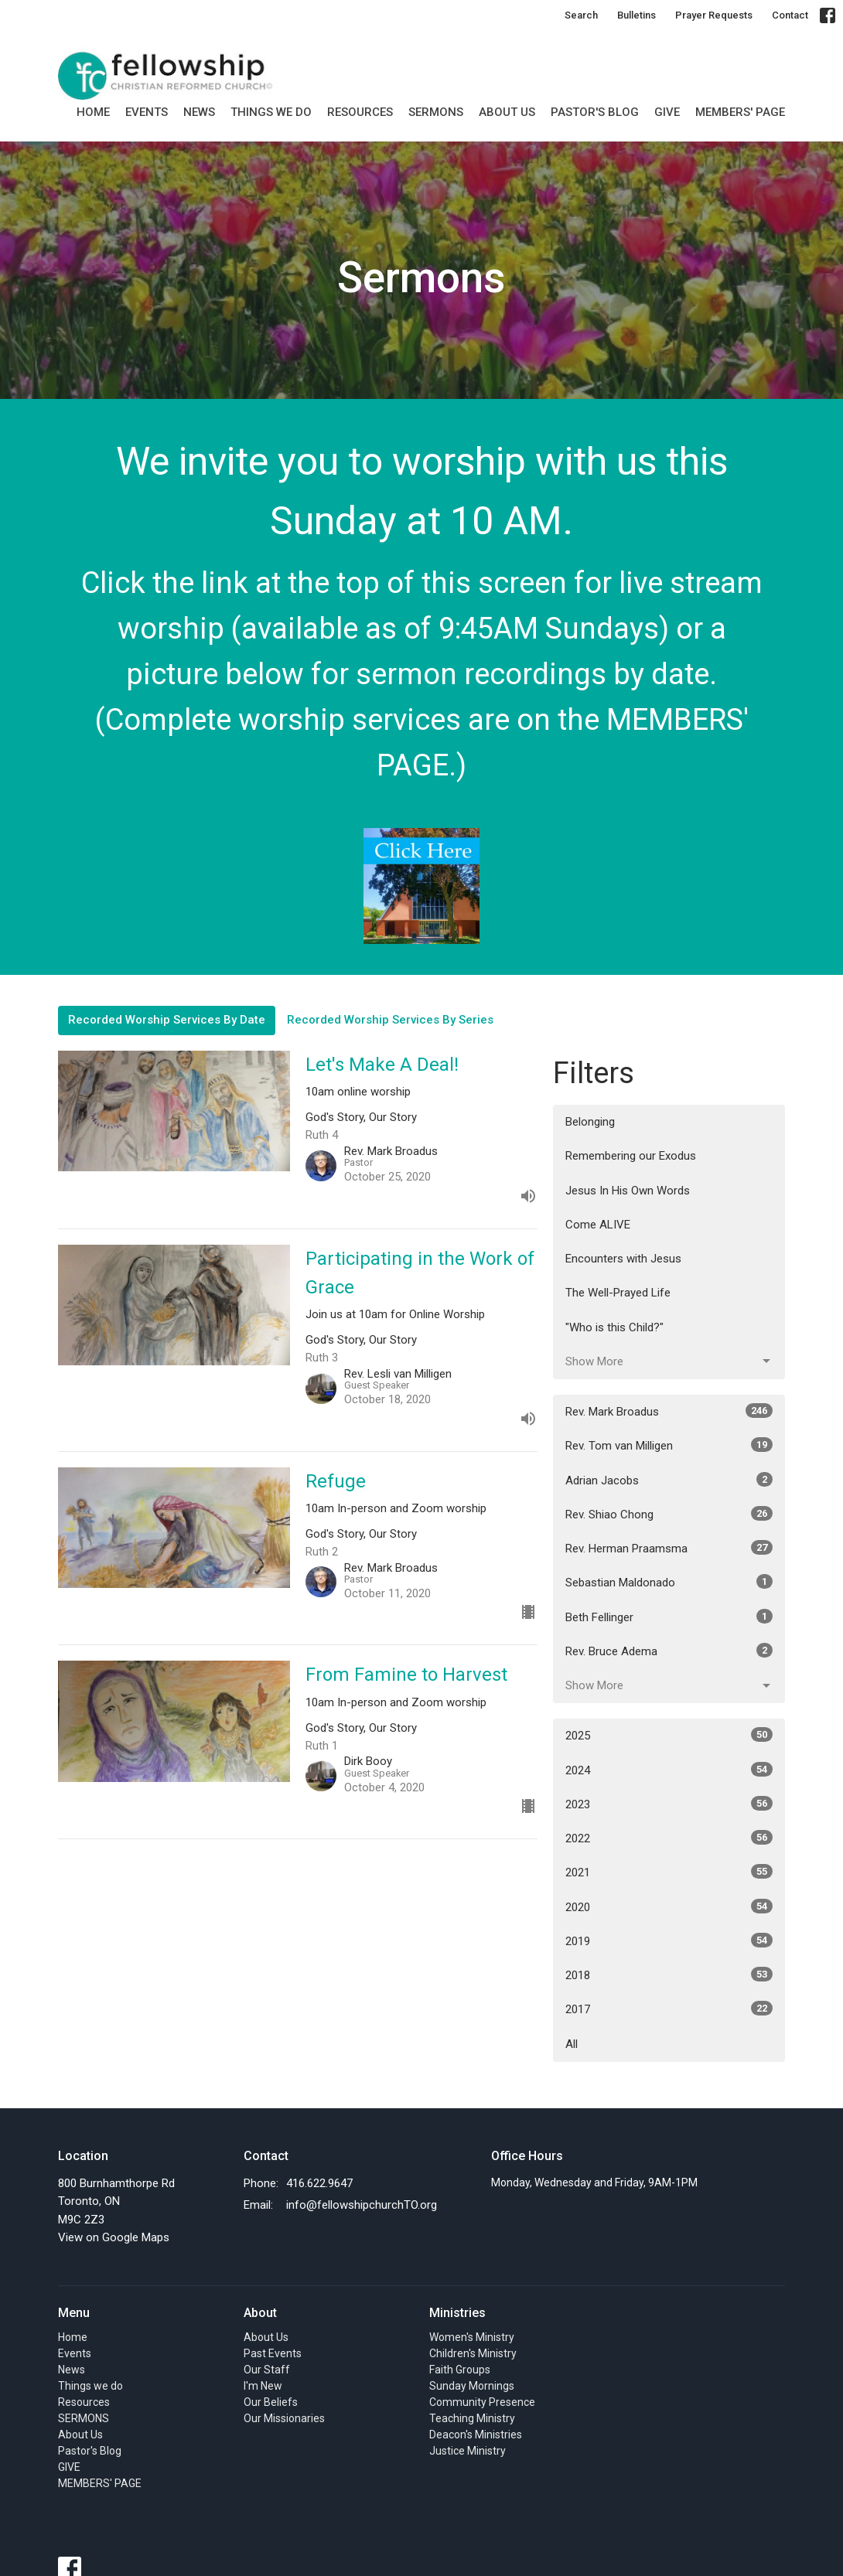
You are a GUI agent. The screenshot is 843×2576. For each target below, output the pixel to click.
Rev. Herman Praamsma (669, 1547)
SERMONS (435, 112)
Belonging (590, 1122)
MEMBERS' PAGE (740, 112)
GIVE (667, 112)
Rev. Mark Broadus (669, 1411)
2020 (669, 1906)
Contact (790, 15)
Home (93, 112)
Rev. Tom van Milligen (669, 1445)
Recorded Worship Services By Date (166, 1020)
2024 (669, 1769)
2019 (669, 1940)
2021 (669, 1871)
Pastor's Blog (595, 112)
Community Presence (482, 2402)
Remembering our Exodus (630, 1156)
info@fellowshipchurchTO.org (361, 2205)
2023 (669, 1803)
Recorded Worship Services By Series (390, 1020)
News (199, 112)
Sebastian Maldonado (669, 1582)
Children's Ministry (473, 2353)
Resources (360, 112)
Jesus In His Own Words (627, 1191)
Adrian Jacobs (669, 1479)
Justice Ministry (467, 2451)
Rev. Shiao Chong (669, 1513)
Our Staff (267, 2369)
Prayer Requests (714, 15)
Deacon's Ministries (475, 2434)
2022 (669, 1837)
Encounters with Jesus (623, 1259)
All (571, 2044)
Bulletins (636, 15)
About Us (507, 112)
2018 (669, 1974)
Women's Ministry (471, 2337)
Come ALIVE (597, 1225)
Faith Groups (459, 2369)
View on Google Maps (113, 2237)
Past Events (273, 2353)
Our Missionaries (284, 2418)
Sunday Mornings (471, 2386)
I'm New (263, 2386)
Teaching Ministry (472, 2418)
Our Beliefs (271, 2402)
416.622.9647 (319, 2183)
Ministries (457, 2312)
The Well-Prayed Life (618, 1293)
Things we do (271, 112)
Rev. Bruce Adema (669, 1650)
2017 (669, 2008)
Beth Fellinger (669, 1616)
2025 (669, 1735)
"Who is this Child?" (614, 1327)
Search (581, 15)
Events (146, 112)
